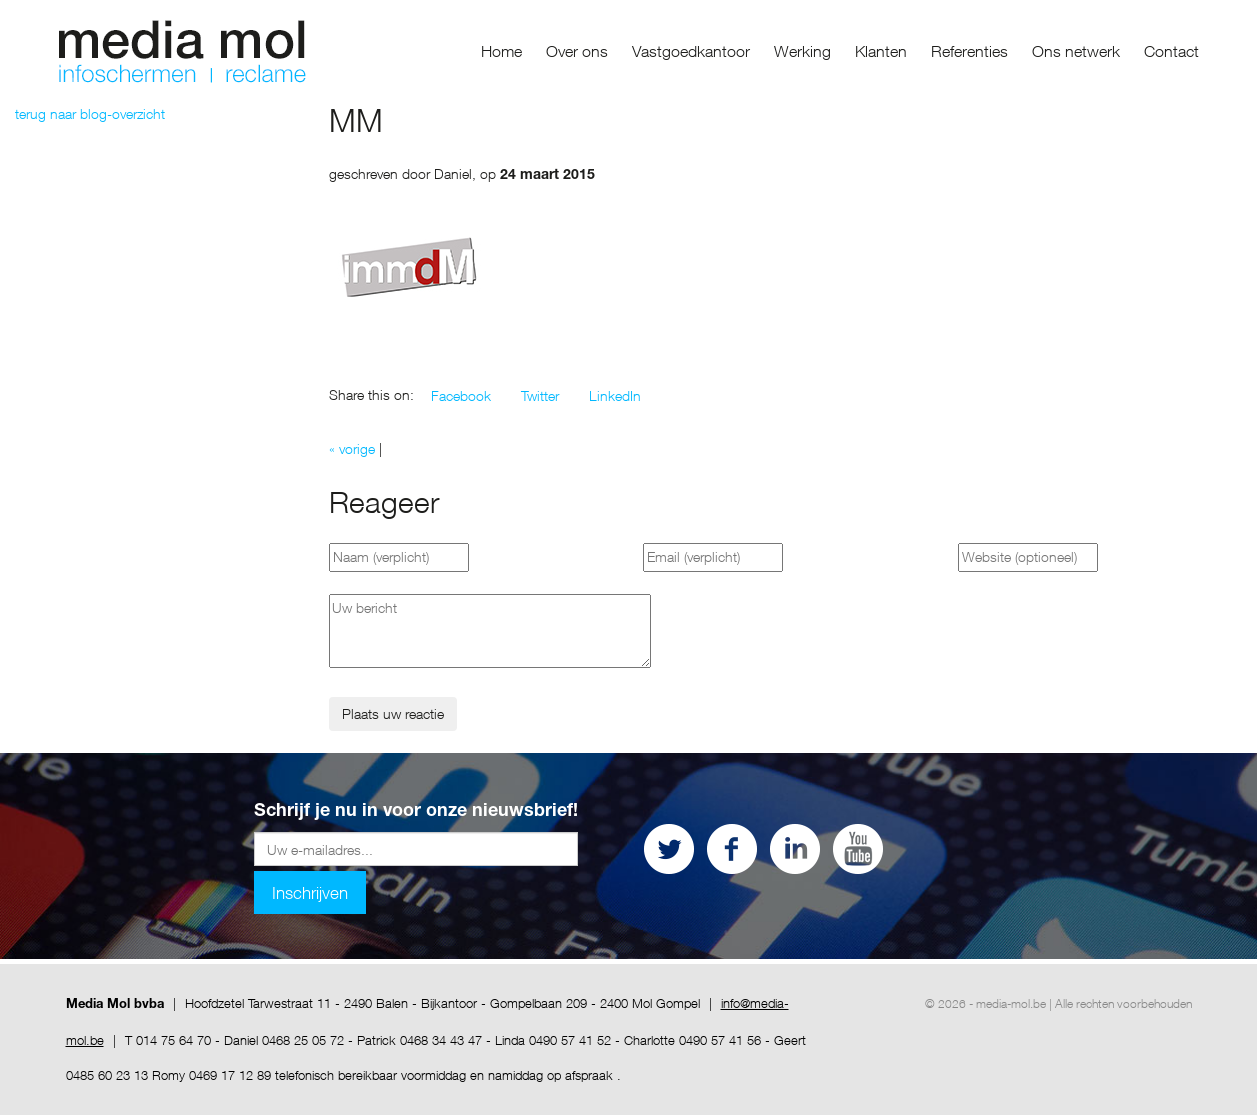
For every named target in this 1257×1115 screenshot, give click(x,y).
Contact (1171, 51)
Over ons (577, 51)
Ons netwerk (1076, 51)
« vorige (352, 448)
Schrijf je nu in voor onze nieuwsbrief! (416, 812)
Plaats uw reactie (393, 713)
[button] (461, 396)
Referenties (969, 51)
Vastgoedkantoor (691, 51)
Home (501, 51)
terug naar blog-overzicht (90, 113)
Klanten (881, 51)
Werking (802, 51)
